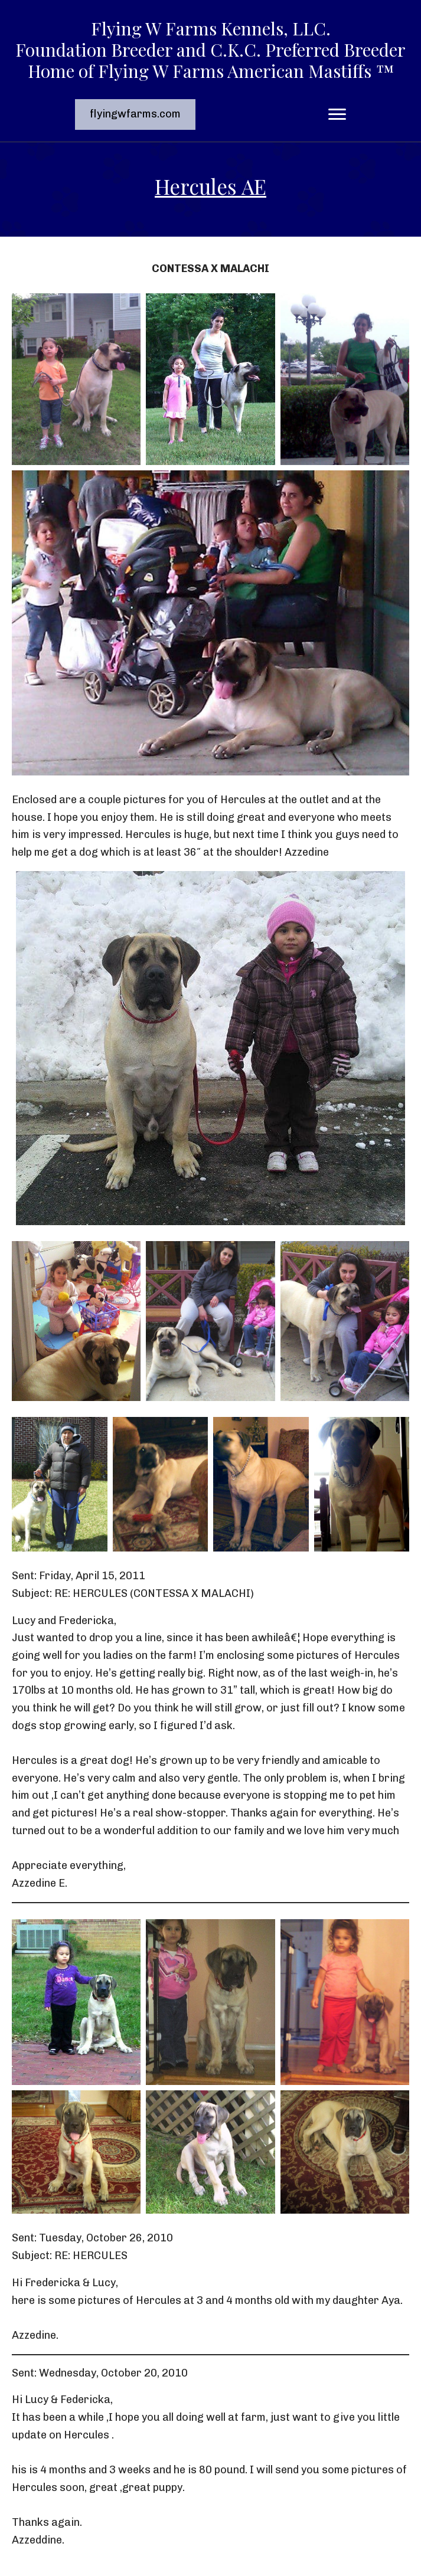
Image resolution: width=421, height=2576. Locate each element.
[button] (135, 114)
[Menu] (337, 114)
